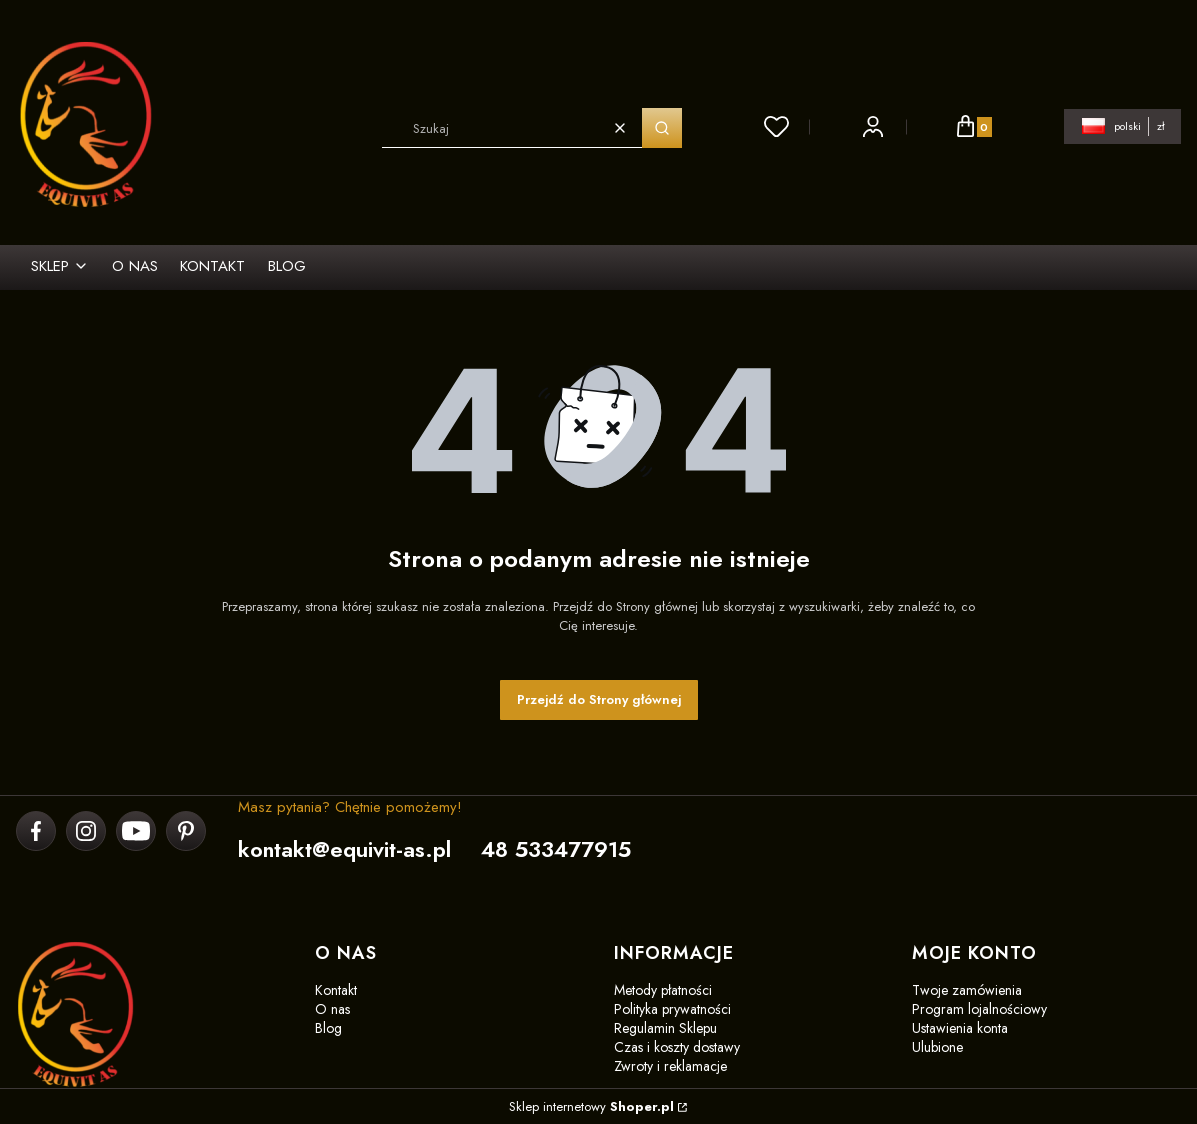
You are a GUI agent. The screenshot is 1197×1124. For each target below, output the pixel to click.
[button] (662, 128)
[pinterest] (185, 831)
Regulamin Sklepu (665, 1028)
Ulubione (937, 1047)
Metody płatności (663, 990)
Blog (328, 1028)
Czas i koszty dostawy (677, 1047)
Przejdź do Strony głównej (599, 699)
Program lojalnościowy (979, 1009)
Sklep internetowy (591, 1106)
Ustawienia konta (960, 1028)
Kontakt (336, 990)
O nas (332, 1009)
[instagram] (86, 831)
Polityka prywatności (672, 1009)
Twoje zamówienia (967, 990)
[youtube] (136, 831)
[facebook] (36, 831)
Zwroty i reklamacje (670, 1066)
